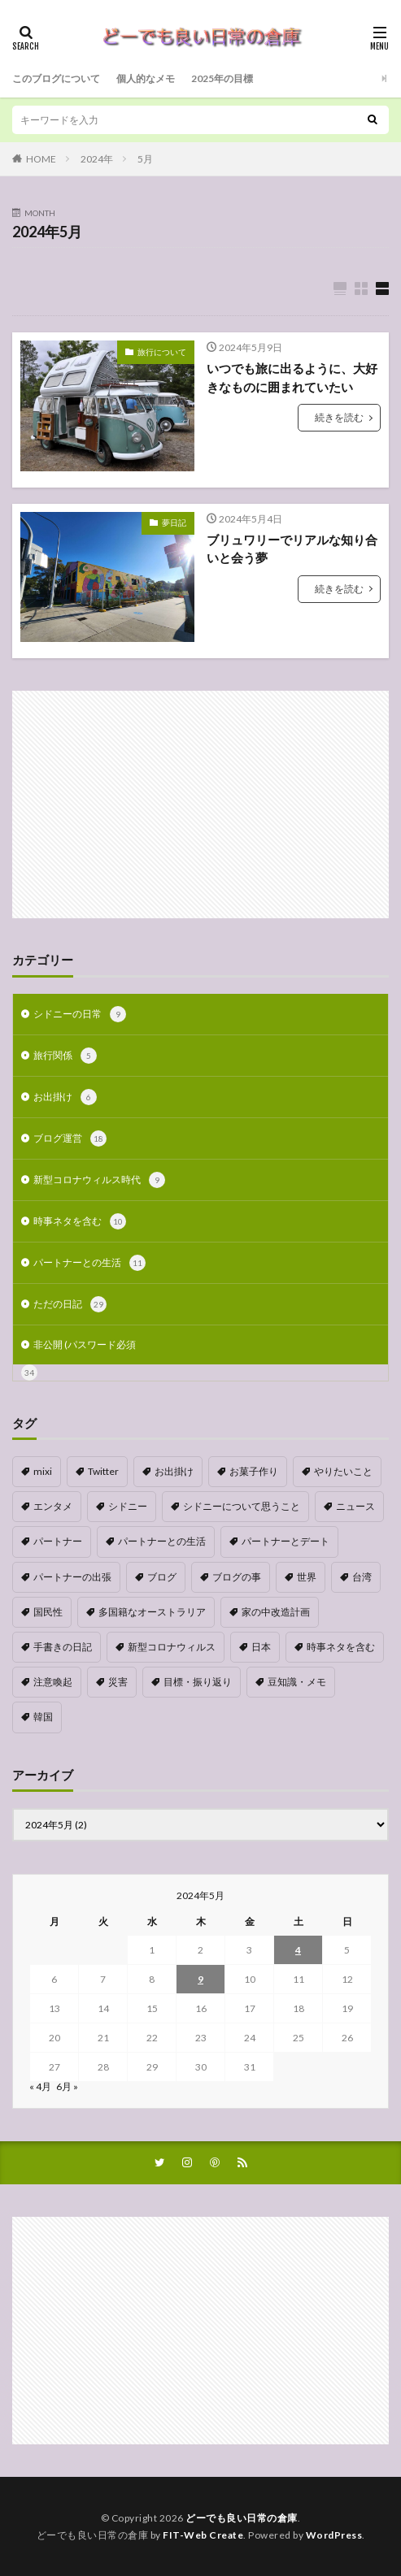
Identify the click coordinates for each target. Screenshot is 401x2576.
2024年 (97, 159)
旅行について (161, 352)
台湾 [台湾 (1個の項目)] (362, 1577)
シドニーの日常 (79, 1014)
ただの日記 (70, 1304)
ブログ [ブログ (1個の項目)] (162, 1577)
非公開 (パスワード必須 (84, 1344)
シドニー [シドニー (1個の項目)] (127, 1506)
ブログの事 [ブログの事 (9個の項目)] (236, 1577)
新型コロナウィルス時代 (99, 1180)
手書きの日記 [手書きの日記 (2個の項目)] (62, 1647)
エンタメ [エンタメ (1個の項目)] (52, 1506)
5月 (145, 159)
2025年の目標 (222, 78)
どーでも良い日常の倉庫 (241, 2518)
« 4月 (40, 2086)
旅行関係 (65, 1055)
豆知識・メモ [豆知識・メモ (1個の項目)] (297, 1682)
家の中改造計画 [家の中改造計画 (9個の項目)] (276, 1612)
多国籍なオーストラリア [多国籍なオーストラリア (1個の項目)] (152, 1612)
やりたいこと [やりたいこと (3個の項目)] (343, 1471)
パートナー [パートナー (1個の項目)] (57, 1541)
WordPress (334, 2535)
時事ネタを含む (79, 1221)
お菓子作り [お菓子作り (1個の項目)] (253, 1471)
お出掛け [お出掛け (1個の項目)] (174, 1471)
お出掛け (65, 1097)
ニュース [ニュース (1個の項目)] (355, 1506)
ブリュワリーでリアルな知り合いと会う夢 (292, 549)
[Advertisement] (200, 804)
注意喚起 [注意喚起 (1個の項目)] (52, 1682)
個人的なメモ (145, 78)
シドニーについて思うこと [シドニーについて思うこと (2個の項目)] (241, 1506)
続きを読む (339, 417)
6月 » (67, 2086)
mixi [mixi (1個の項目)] (42, 1471)
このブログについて (56, 78)
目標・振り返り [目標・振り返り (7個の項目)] (197, 1682)
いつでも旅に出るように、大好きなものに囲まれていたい (292, 377)
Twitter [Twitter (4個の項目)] (103, 1471)
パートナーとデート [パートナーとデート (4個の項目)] (285, 1541)
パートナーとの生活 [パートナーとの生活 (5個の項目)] (162, 1541)
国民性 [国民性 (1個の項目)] (48, 1612)
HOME (41, 159)
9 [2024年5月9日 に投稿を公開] (200, 1979)
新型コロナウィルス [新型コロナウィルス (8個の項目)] (172, 1647)
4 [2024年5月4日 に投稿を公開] (298, 1950)
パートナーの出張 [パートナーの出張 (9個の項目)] (72, 1577)
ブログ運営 (70, 1138)
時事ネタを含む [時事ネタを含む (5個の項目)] (341, 1647)
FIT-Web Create (203, 2535)
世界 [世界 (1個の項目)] (306, 1577)
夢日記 (174, 522)
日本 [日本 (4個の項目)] (261, 1647)
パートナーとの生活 (89, 1263)
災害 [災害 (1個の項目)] (118, 1682)
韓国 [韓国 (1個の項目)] (43, 1717)
